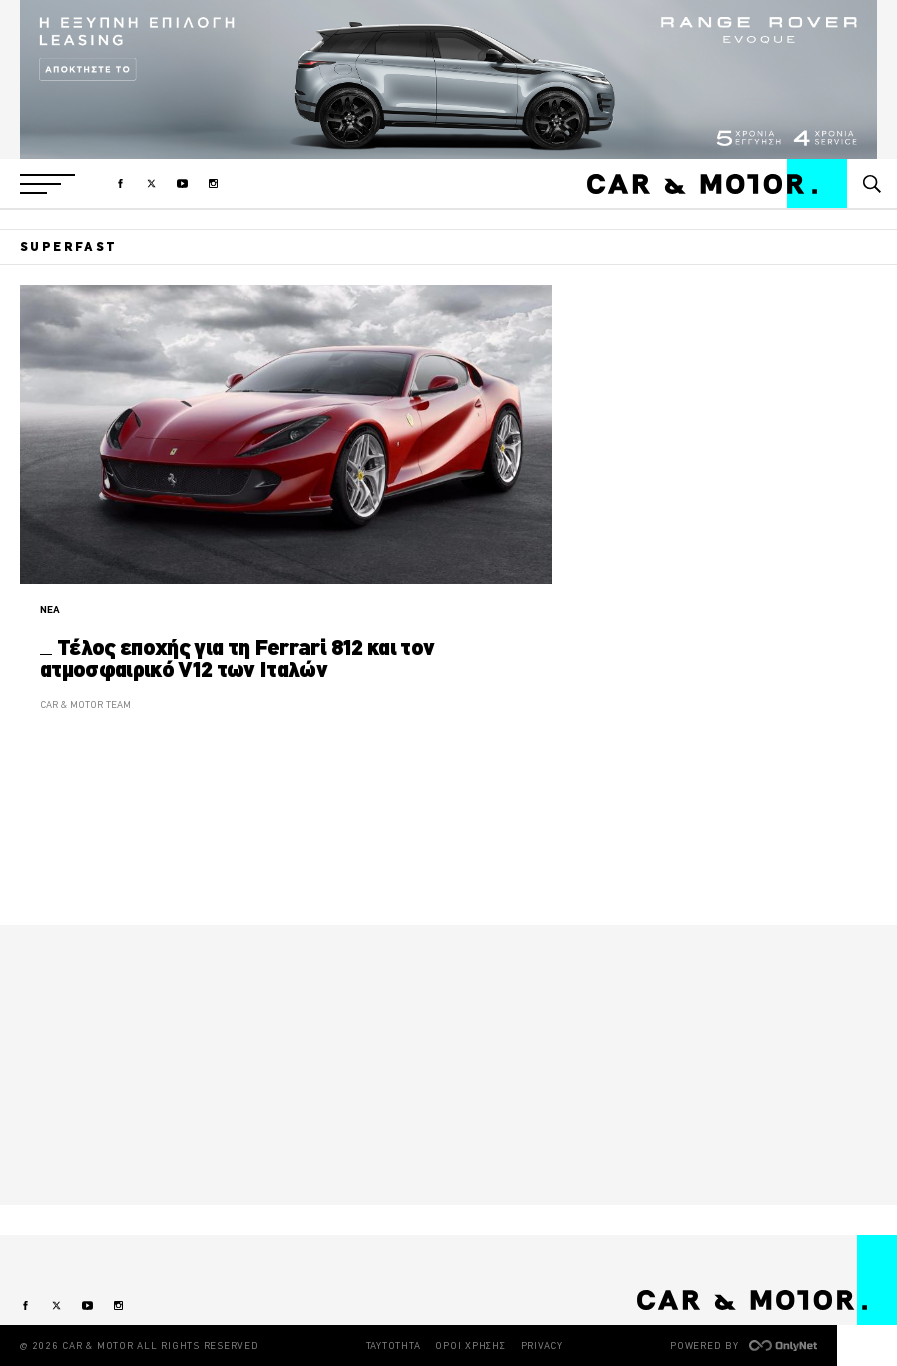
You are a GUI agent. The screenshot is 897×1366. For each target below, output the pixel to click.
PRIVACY (542, 1345)
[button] (47, 184)
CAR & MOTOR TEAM (85, 704)
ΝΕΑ (50, 609)
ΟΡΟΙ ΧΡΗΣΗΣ (470, 1345)
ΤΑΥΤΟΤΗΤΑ (393, 1345)
